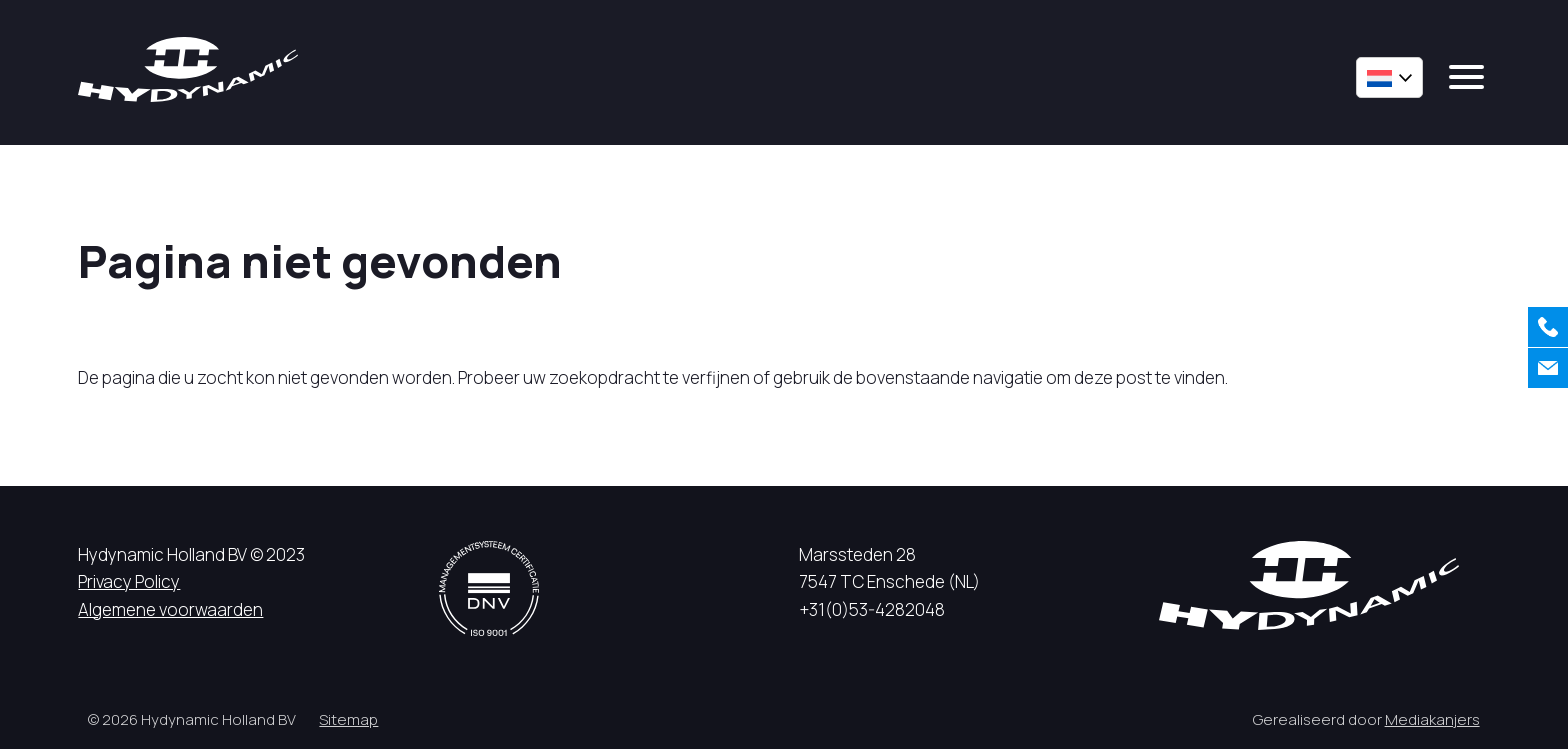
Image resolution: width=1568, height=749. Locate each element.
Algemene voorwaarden (170, 609)
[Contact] (1548, 368)
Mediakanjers (1432, 719)
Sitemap (348, 719)
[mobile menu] (1466, 77)
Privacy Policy (129, 581)
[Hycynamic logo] (188, 69)
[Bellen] (1548, 327)
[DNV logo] (489, 588)
